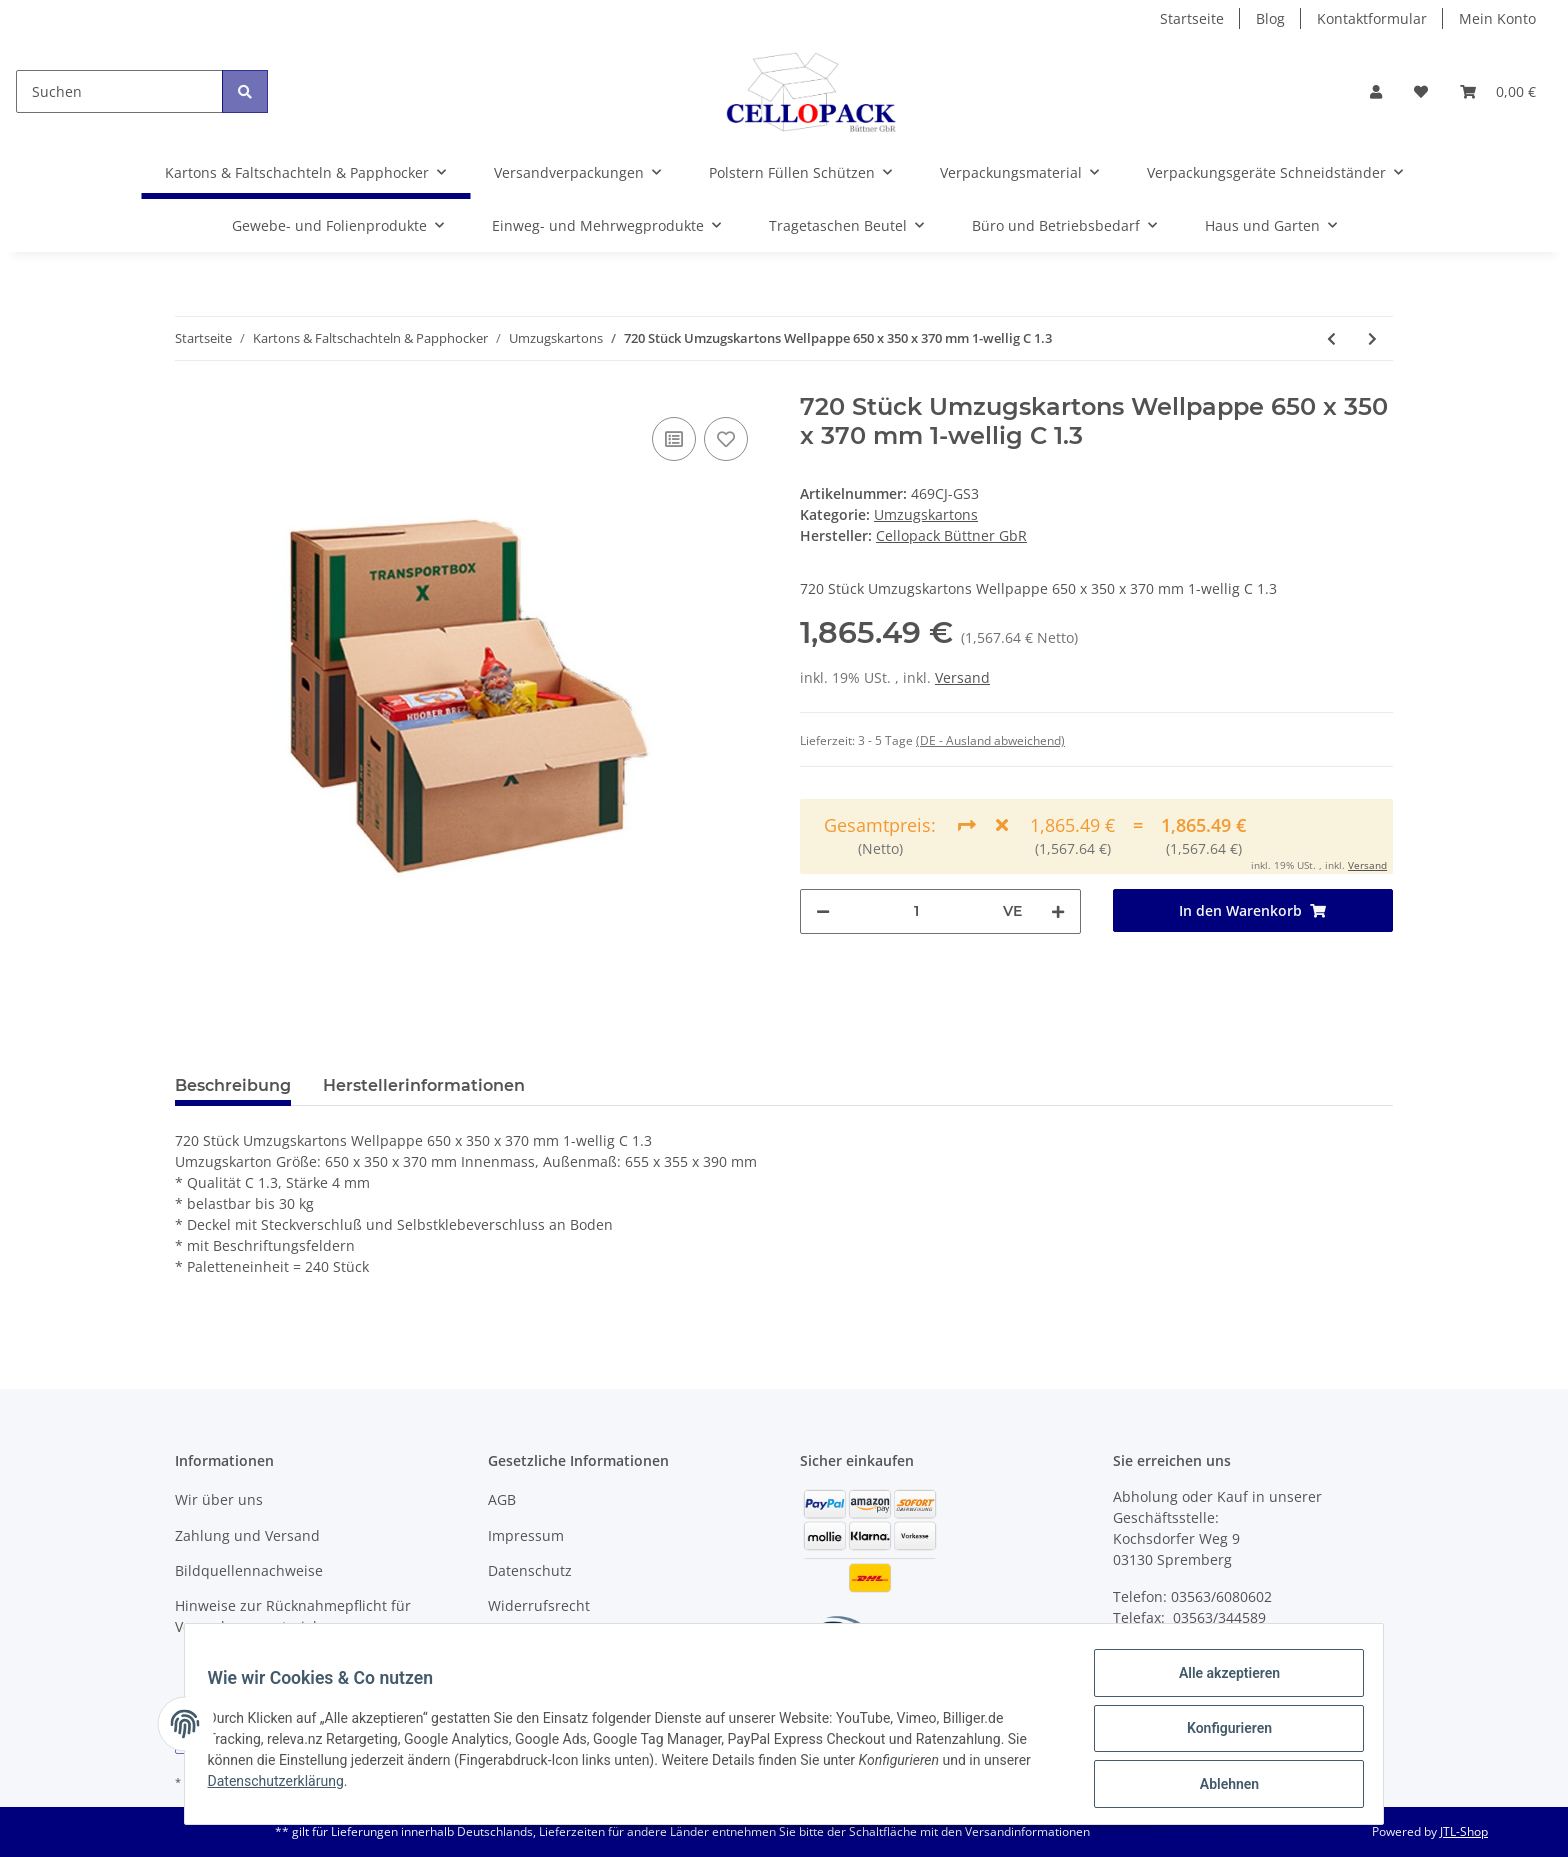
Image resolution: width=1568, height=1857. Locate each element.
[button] (1376, 91)
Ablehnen (1219, 1786)
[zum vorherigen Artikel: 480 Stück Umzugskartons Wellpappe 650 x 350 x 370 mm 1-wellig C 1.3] (1331, 338)
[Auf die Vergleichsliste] (674, 439)
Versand (962, 677)
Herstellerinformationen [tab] (424, 1085)
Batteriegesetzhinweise (566, 1641)
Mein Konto (1497, 18)
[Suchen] (119, 91)
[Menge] (916, 911)
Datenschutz (530, 1570)
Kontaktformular (1372, 18)
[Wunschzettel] (1421, 91)
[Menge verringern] (823, 911)
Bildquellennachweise (249, 1570)
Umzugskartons (926, 514)
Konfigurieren (1219, 1734)
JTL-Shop (1464, 1831)
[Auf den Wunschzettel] (726, 439)
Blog (1270, 18)
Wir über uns (219, 1499)
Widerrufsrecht (539, 1605)
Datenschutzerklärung (285, 1787)
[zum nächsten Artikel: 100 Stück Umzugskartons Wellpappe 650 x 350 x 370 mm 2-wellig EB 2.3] (1372, 338)
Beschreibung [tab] (233, 1085)
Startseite (1192, 18)
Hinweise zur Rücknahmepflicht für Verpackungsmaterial (293, 1616)
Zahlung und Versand (247, 1535)
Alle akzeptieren (1219, 1682)
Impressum (526, 1535)
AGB (502, 1499)
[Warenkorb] (1498, 91)
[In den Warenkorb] (1253, 910)
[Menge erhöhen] (1058, 911)
